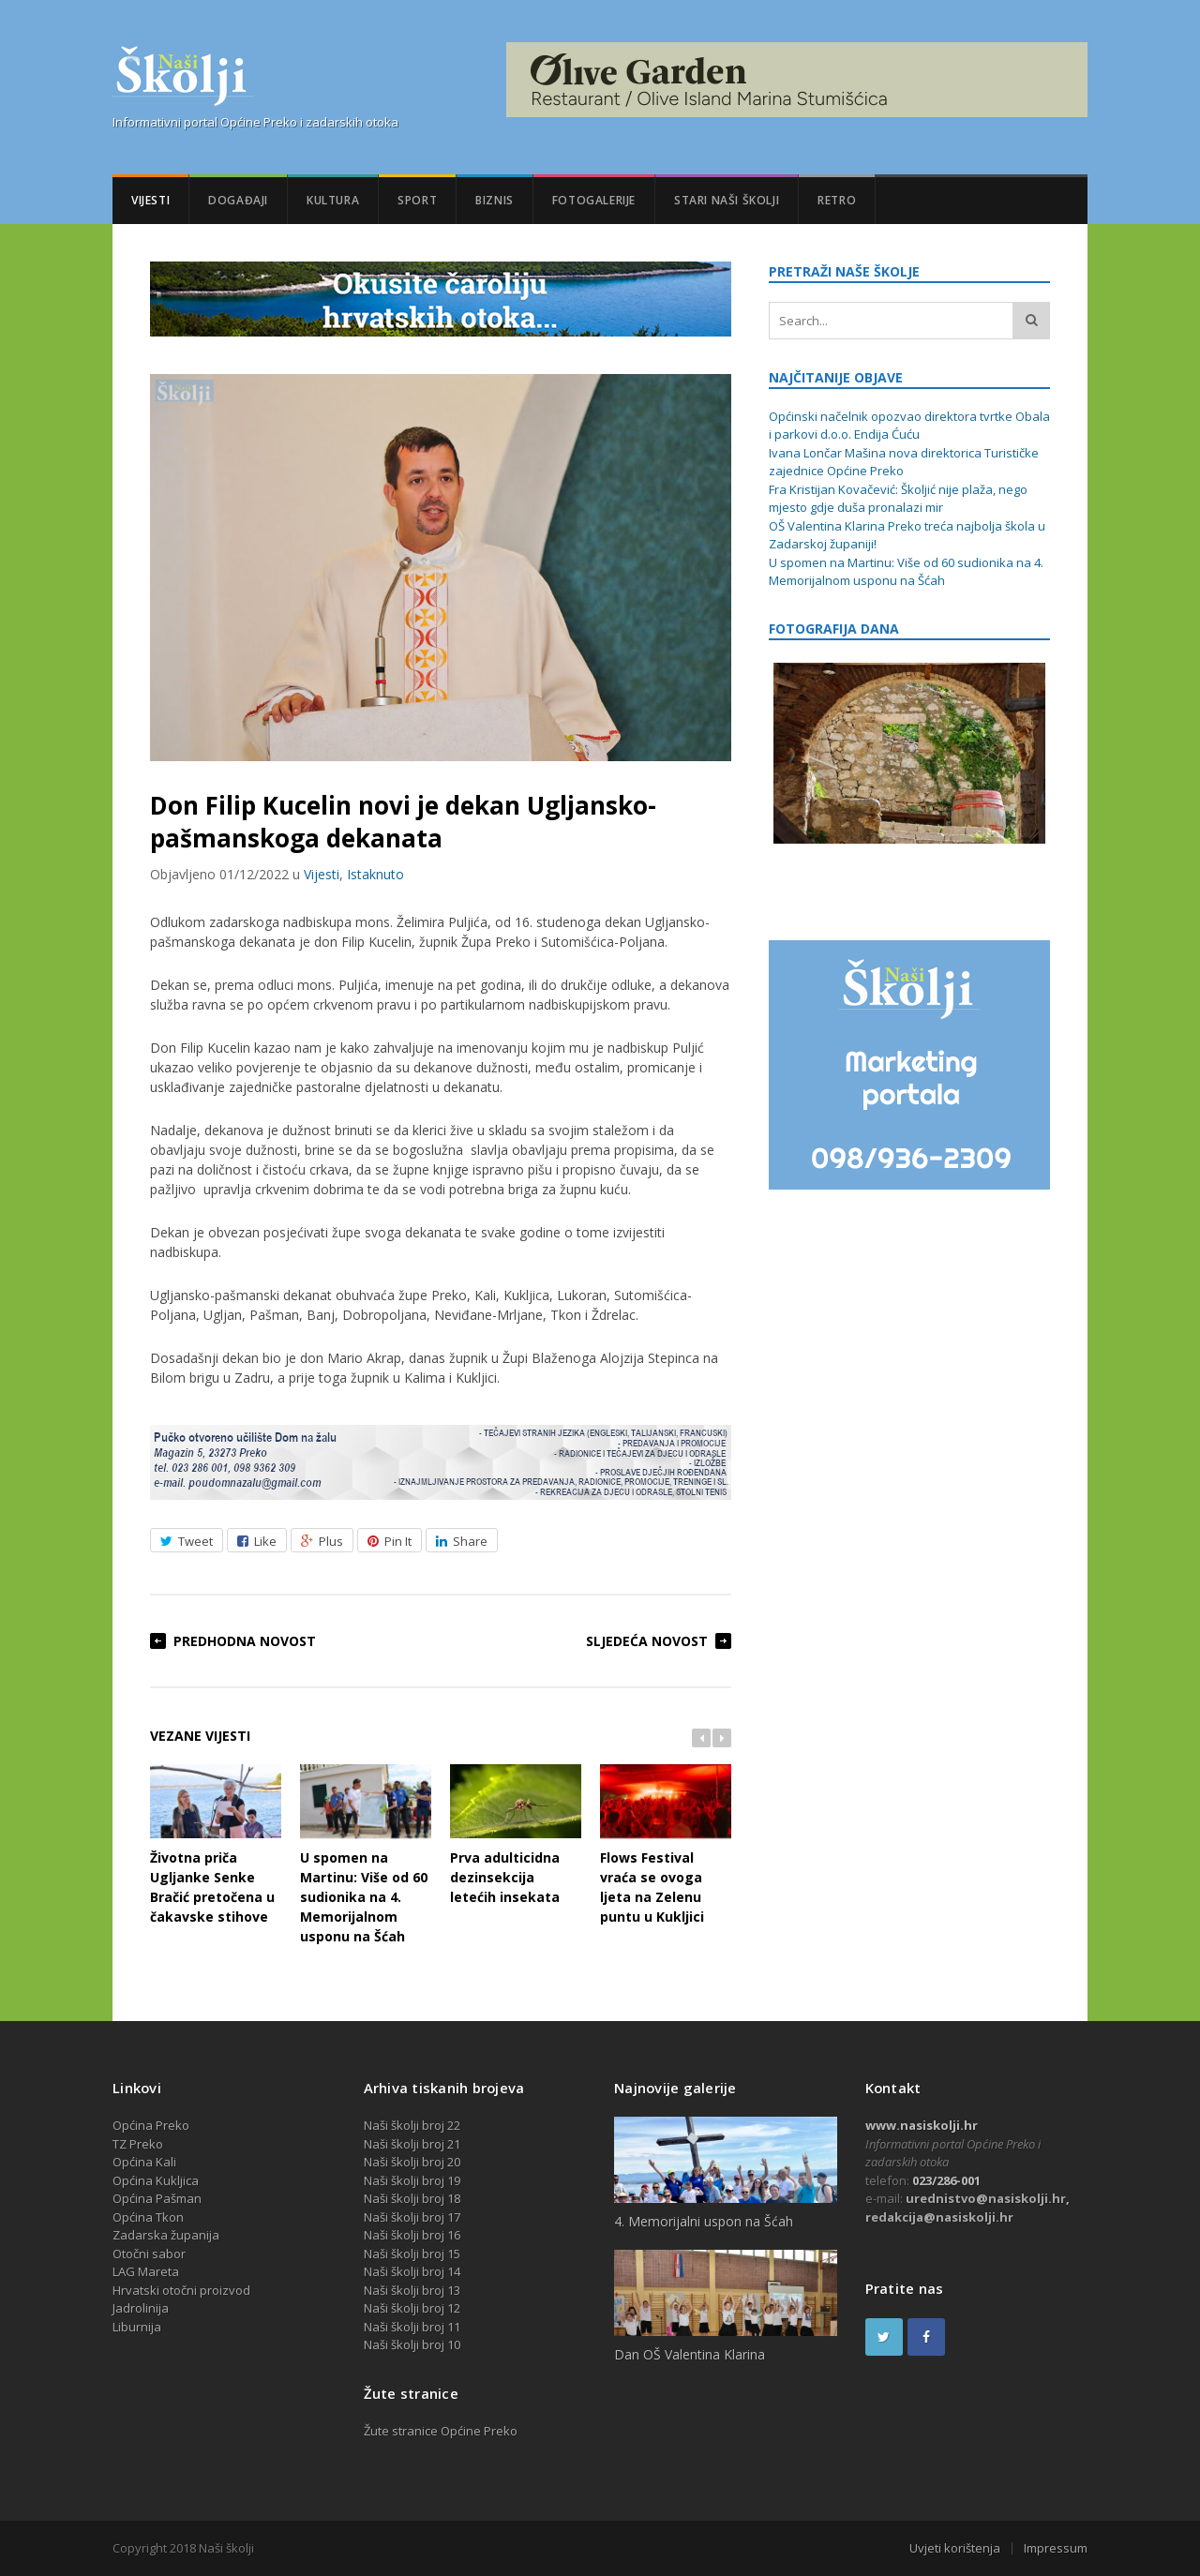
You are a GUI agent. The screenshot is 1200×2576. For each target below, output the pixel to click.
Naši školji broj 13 (412, 2290)
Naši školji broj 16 (412, 2234)
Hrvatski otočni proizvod (181, 2290)
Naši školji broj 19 (412, 2180)
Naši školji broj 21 (412, 2143)
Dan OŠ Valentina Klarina (689, 2354)
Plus (322, 1541)
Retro (837, 200)
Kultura (333, 200)
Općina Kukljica (155, 2180)
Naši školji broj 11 (412, 2326)
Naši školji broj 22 (412, 2125)
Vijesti (150, 200)
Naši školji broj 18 (412, 2198)
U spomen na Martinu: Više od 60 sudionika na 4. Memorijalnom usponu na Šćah (365, 1854)
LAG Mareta (145, 2271)
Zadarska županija (165, 2234)
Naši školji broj (405, 2271)
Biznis (494, 200)
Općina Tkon (148, 2217)
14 (453, 2271)
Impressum (1056, 2548)
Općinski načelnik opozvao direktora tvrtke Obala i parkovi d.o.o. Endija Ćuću (909, 425)
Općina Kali (144, 2161)
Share (462, 1541)
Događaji (238, 200)
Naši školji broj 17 (412, 2217)
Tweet (186, 1541)
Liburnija (136, 2326)
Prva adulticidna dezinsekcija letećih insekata (515, 1835)
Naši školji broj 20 (412, 2161)
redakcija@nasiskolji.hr (939, 2217)
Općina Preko (150, 2125)
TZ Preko (137, 2143)
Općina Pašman (157, 2198)
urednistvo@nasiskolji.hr (986, 2198)
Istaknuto (375, 874)
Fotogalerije (594, 200)
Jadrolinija (140, 2307)
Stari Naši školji (726, 200)
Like (257, 1541)
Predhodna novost (244, 1641)
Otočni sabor (149, 2253)
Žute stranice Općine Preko (441, 2430)
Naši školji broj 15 (412, 2253)
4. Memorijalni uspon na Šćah (703, 2221)
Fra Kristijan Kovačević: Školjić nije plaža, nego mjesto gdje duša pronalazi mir (898, 499)
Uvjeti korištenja (954, 2548)
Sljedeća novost (647, 1641)
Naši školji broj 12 (412, 2307)
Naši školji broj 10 (412, 2344)
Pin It (390, 1541)
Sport (417, 200)
